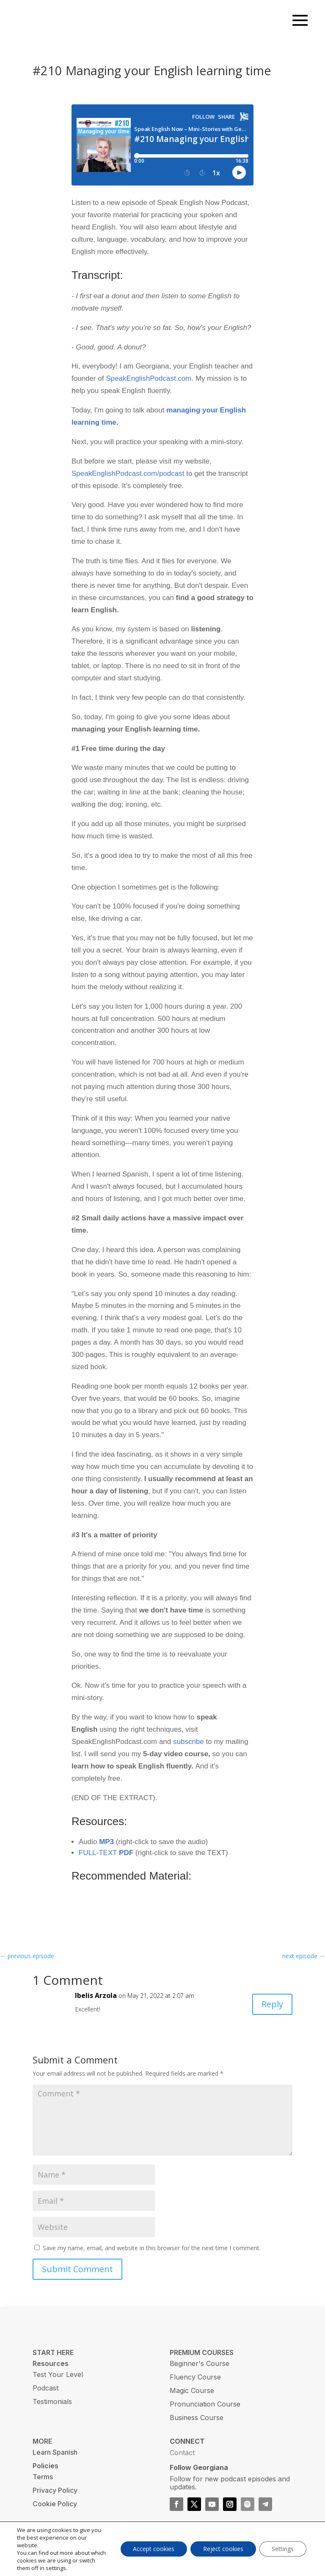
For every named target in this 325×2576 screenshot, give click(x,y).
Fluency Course (195, 2385)
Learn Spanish (55, 2460)
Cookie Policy (55, 2512)
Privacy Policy (55, 2498)
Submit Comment (77, 2277)
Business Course (196, 2426)
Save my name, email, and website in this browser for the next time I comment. (152, 2256)
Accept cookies (153, 2549)
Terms (43, 2485)
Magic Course (192, 2399)
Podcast (45, 2396)
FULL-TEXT (106, 1861)
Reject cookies (223, 2549)
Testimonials (52, 2410)
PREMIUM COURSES (202, 2361)
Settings (283, 2549)
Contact (182, 2461)
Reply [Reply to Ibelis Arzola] (272, 2012)
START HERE (53, 2361)
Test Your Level (58, 2383)
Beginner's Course (199, 2372)
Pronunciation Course (205, 2412)
